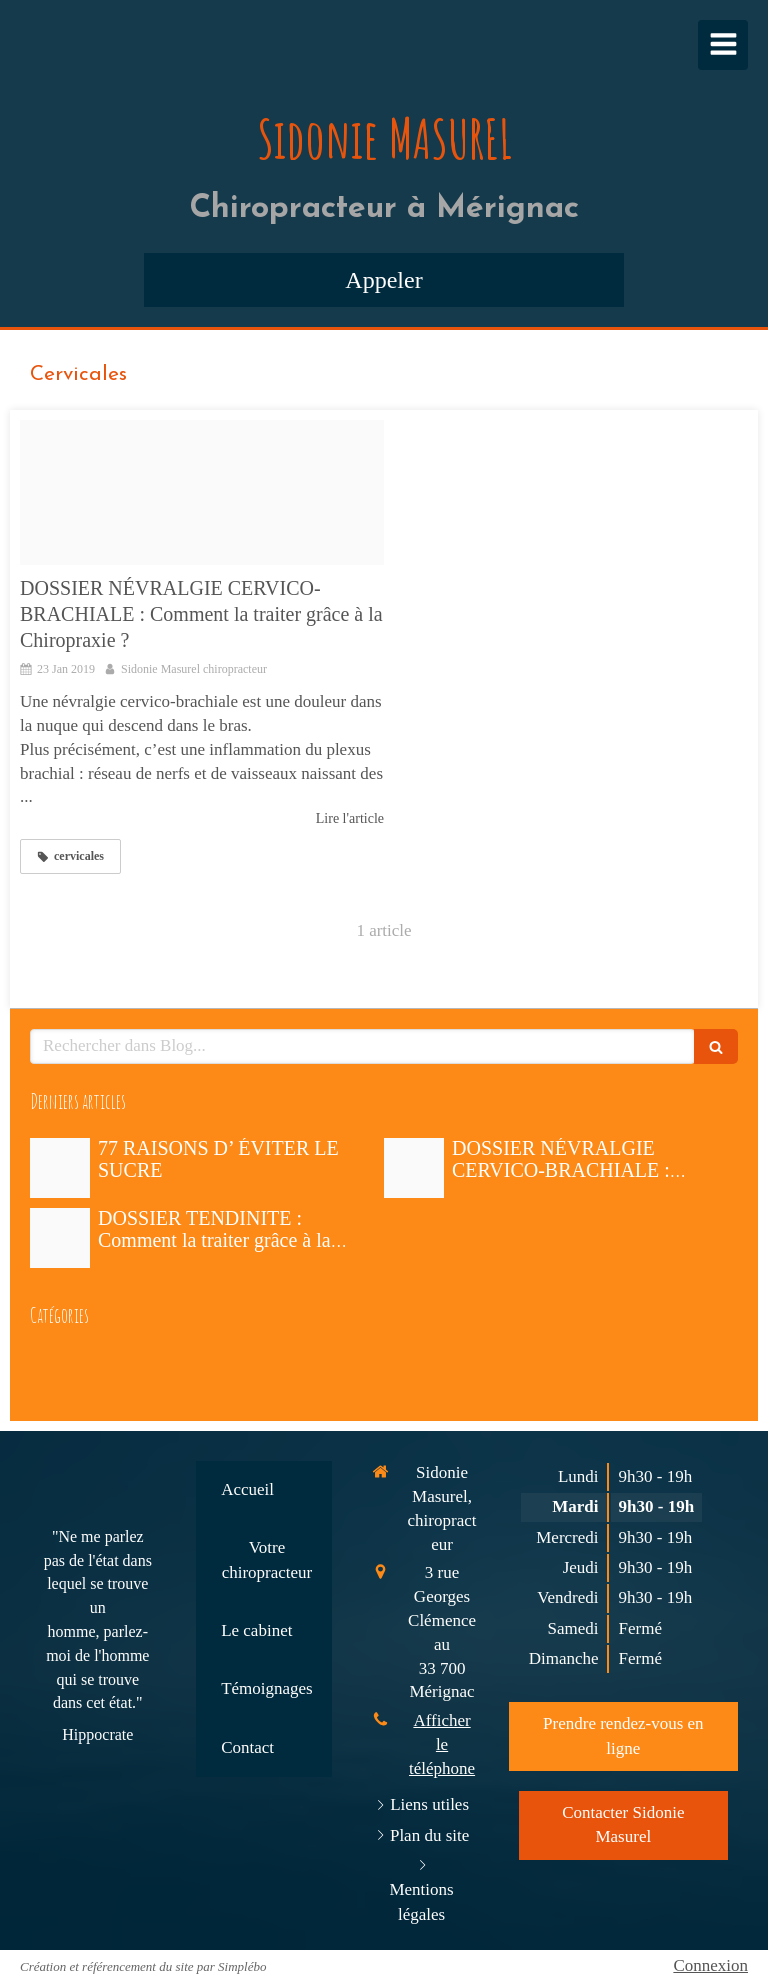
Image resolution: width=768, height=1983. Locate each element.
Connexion (710, 1965)
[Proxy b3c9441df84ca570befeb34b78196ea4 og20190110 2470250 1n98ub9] (60, 1238)
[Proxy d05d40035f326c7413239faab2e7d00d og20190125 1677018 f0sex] (60, 1168)
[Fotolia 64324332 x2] (202, 493)
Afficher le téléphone (442, 1744)
